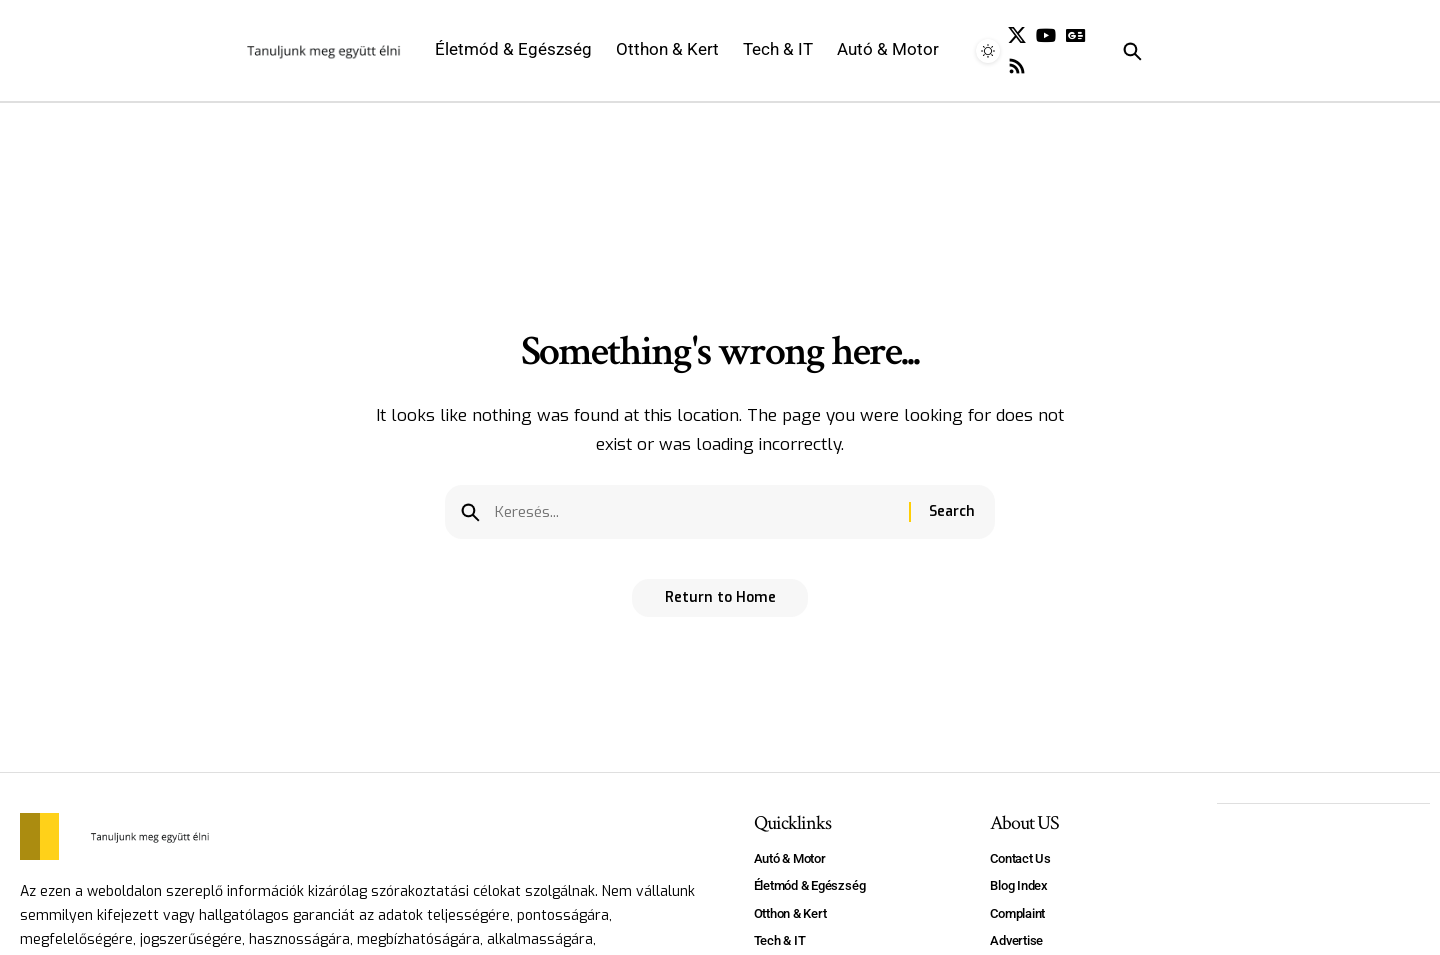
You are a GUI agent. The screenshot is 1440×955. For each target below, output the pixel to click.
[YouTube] (1046, 35)
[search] (1164, 51)
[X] (1017, 35)
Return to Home (720, 604)
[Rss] (1017, 66)
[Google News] (1076, 35)
